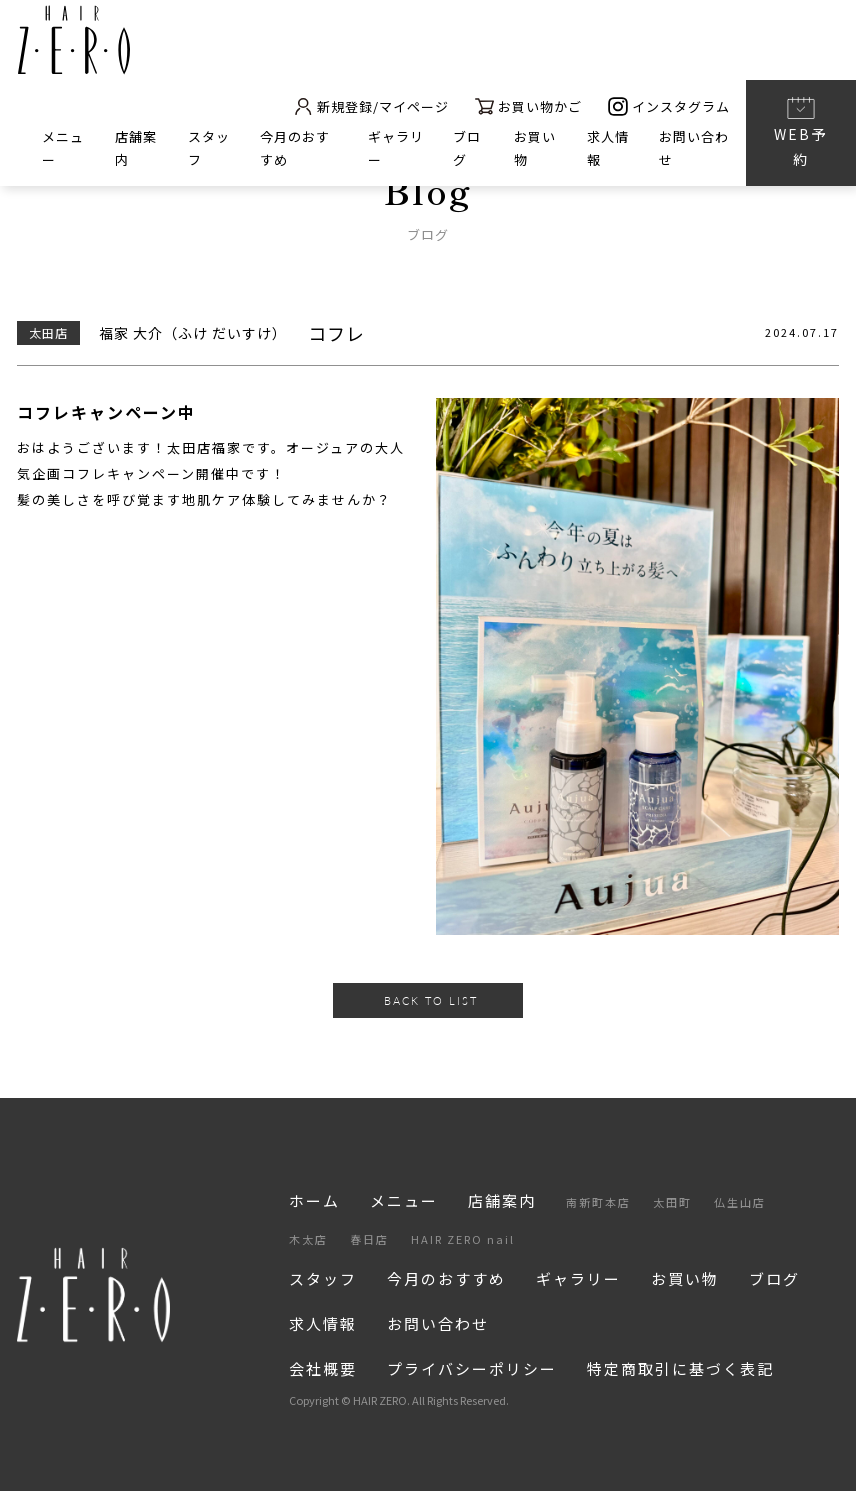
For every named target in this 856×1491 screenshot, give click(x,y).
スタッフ (323, 1278)
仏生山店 (740, 1202)
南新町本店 (598, 1202)
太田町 (672, 1202)
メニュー (404, 1200)
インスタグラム (668, 107)
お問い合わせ (438, 1323)
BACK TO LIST (431, 1000)
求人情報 (323, 1323)
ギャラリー (578, 1278)
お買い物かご (528, 107)
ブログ (774, 1278)
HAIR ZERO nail (463, 1239)
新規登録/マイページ (370, 107)
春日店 (369, 1239)
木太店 (308, 1239)
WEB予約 (800, 131)
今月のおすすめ (446, 1278)
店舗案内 (502, 1200)
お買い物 (685, 1278)
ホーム (314, 1200)
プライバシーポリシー (472, 1368)
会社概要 (323, 1368)
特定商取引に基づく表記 (680, 1368)
